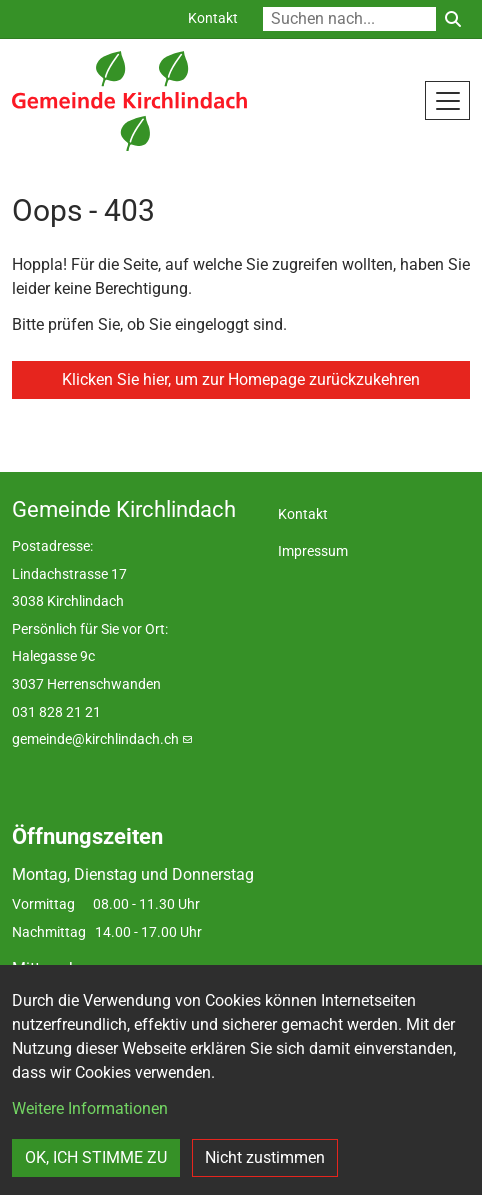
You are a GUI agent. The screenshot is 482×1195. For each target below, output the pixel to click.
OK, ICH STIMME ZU (96, 1157)
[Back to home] (129, 101)
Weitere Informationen (90, 1108)
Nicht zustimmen (265, 1157)
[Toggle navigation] (447, 100)
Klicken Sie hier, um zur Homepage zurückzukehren (241, 379)
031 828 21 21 (56, 712)
